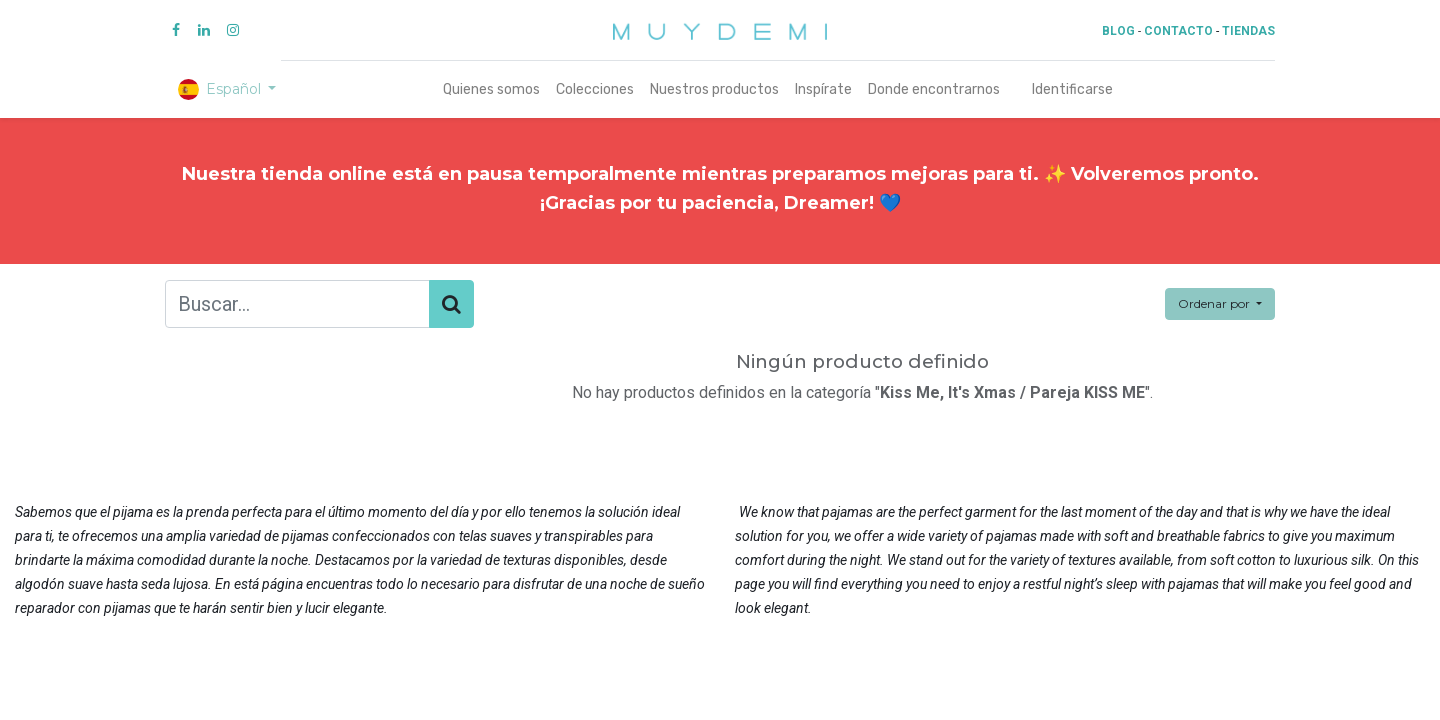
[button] (1220, 304)
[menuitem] (491, 89)
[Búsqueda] (451, 304)
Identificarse (1072, 89)
